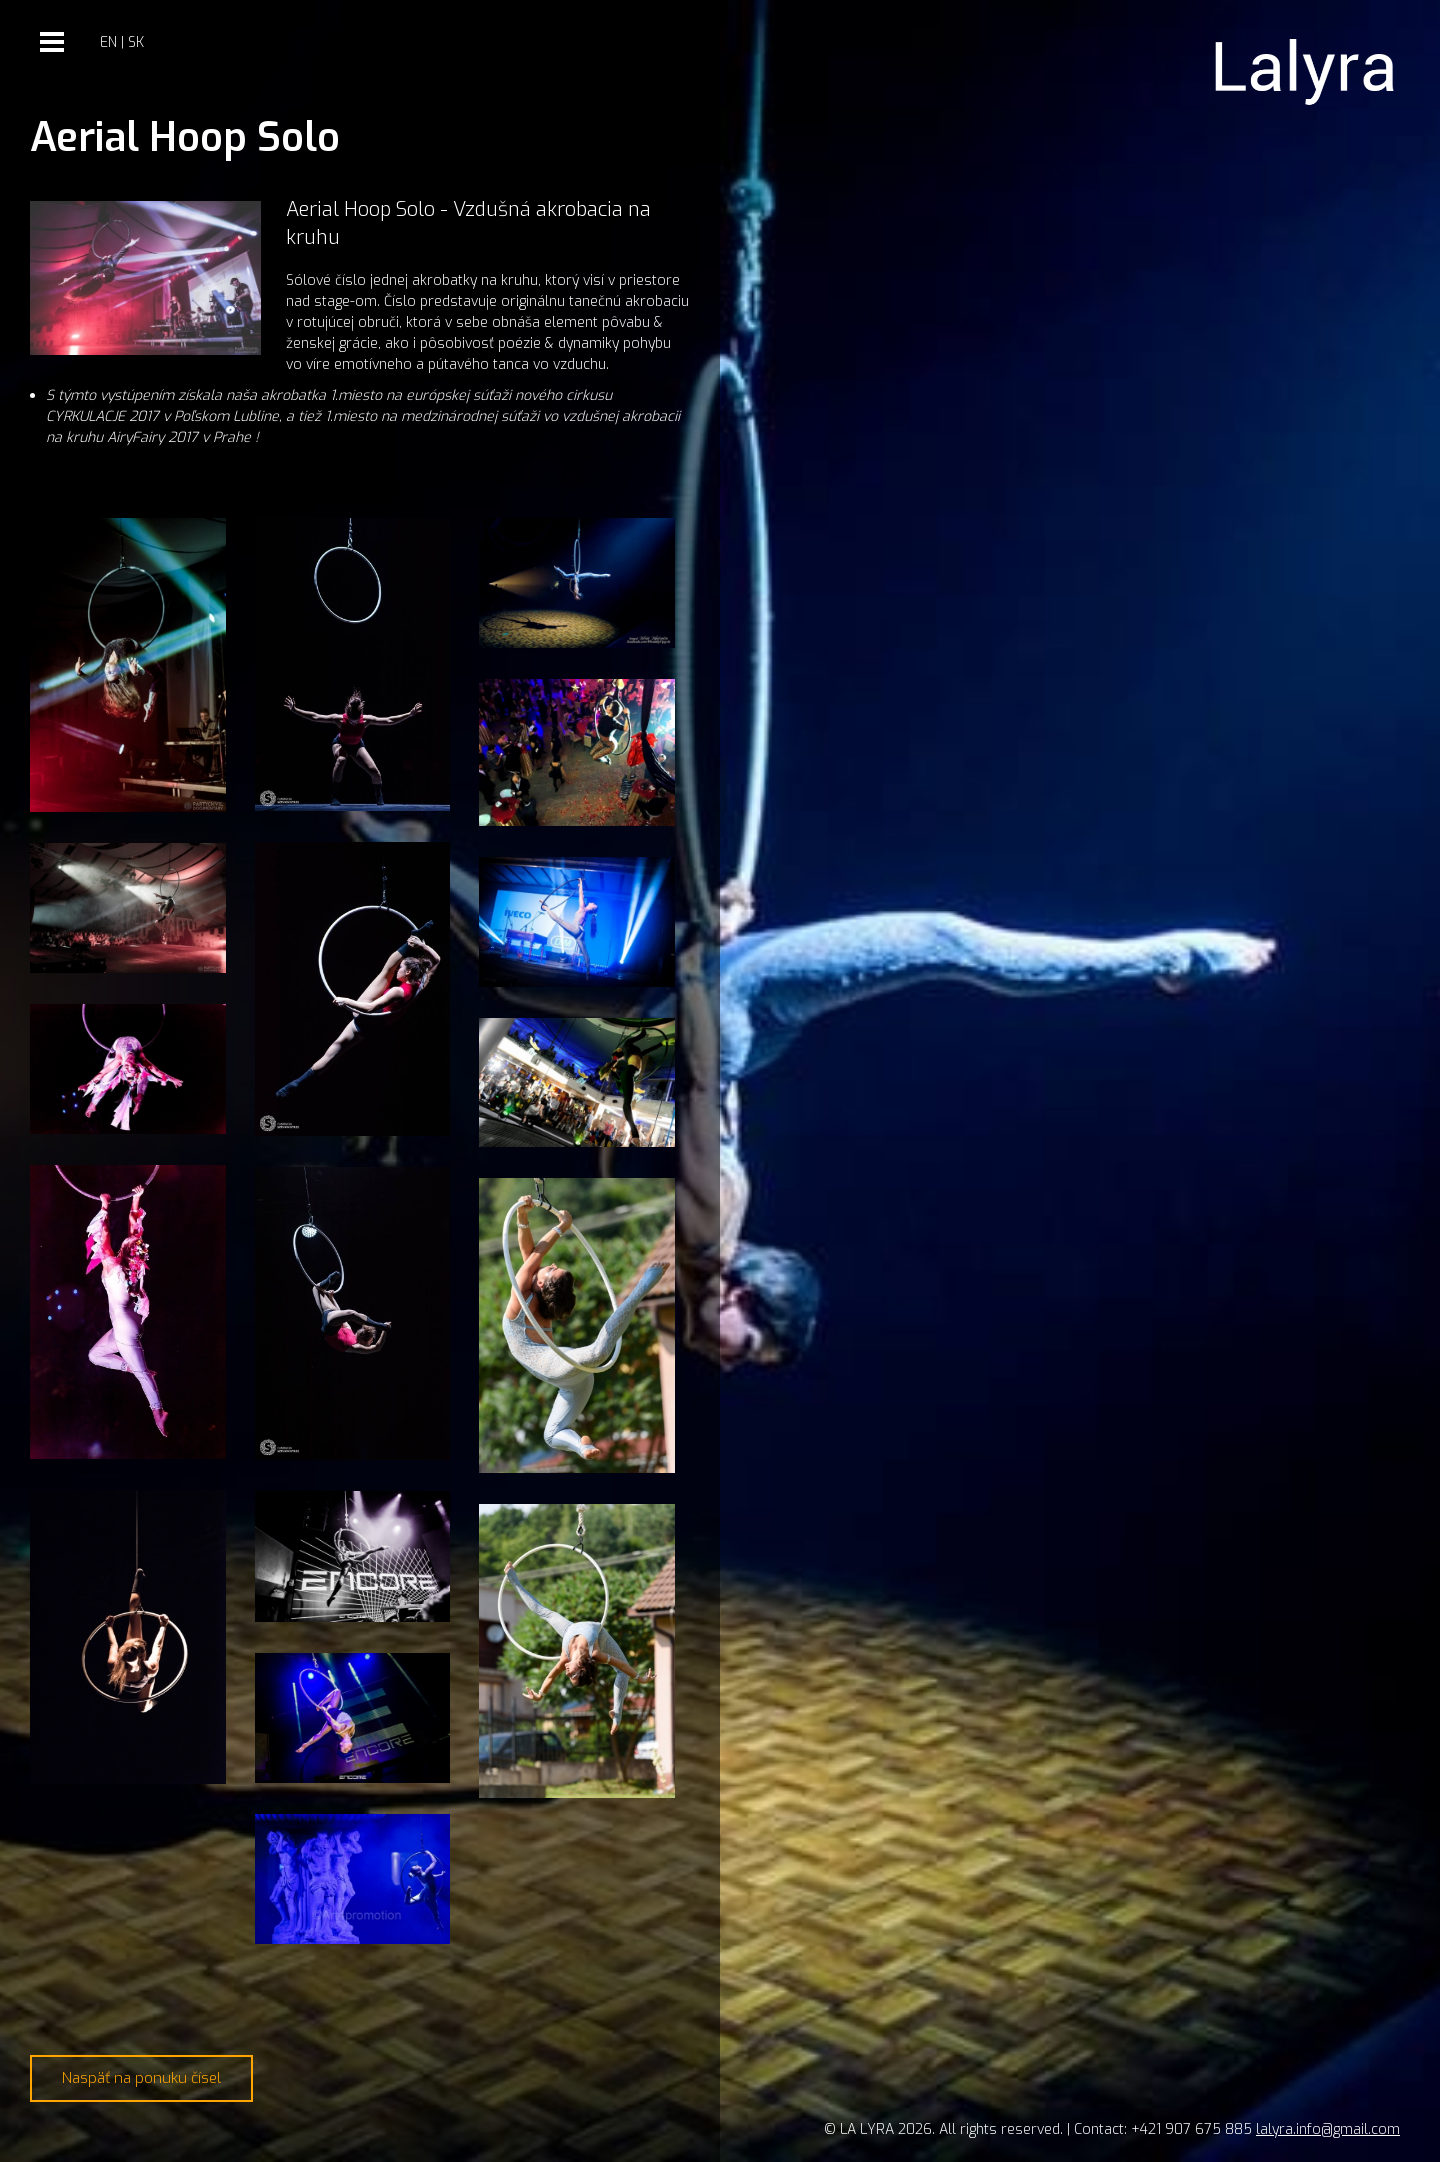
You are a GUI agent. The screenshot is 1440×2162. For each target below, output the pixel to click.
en (108, 42)
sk (136, 42)
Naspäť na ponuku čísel (141, 2078)
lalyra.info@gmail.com (1328, 2129)
